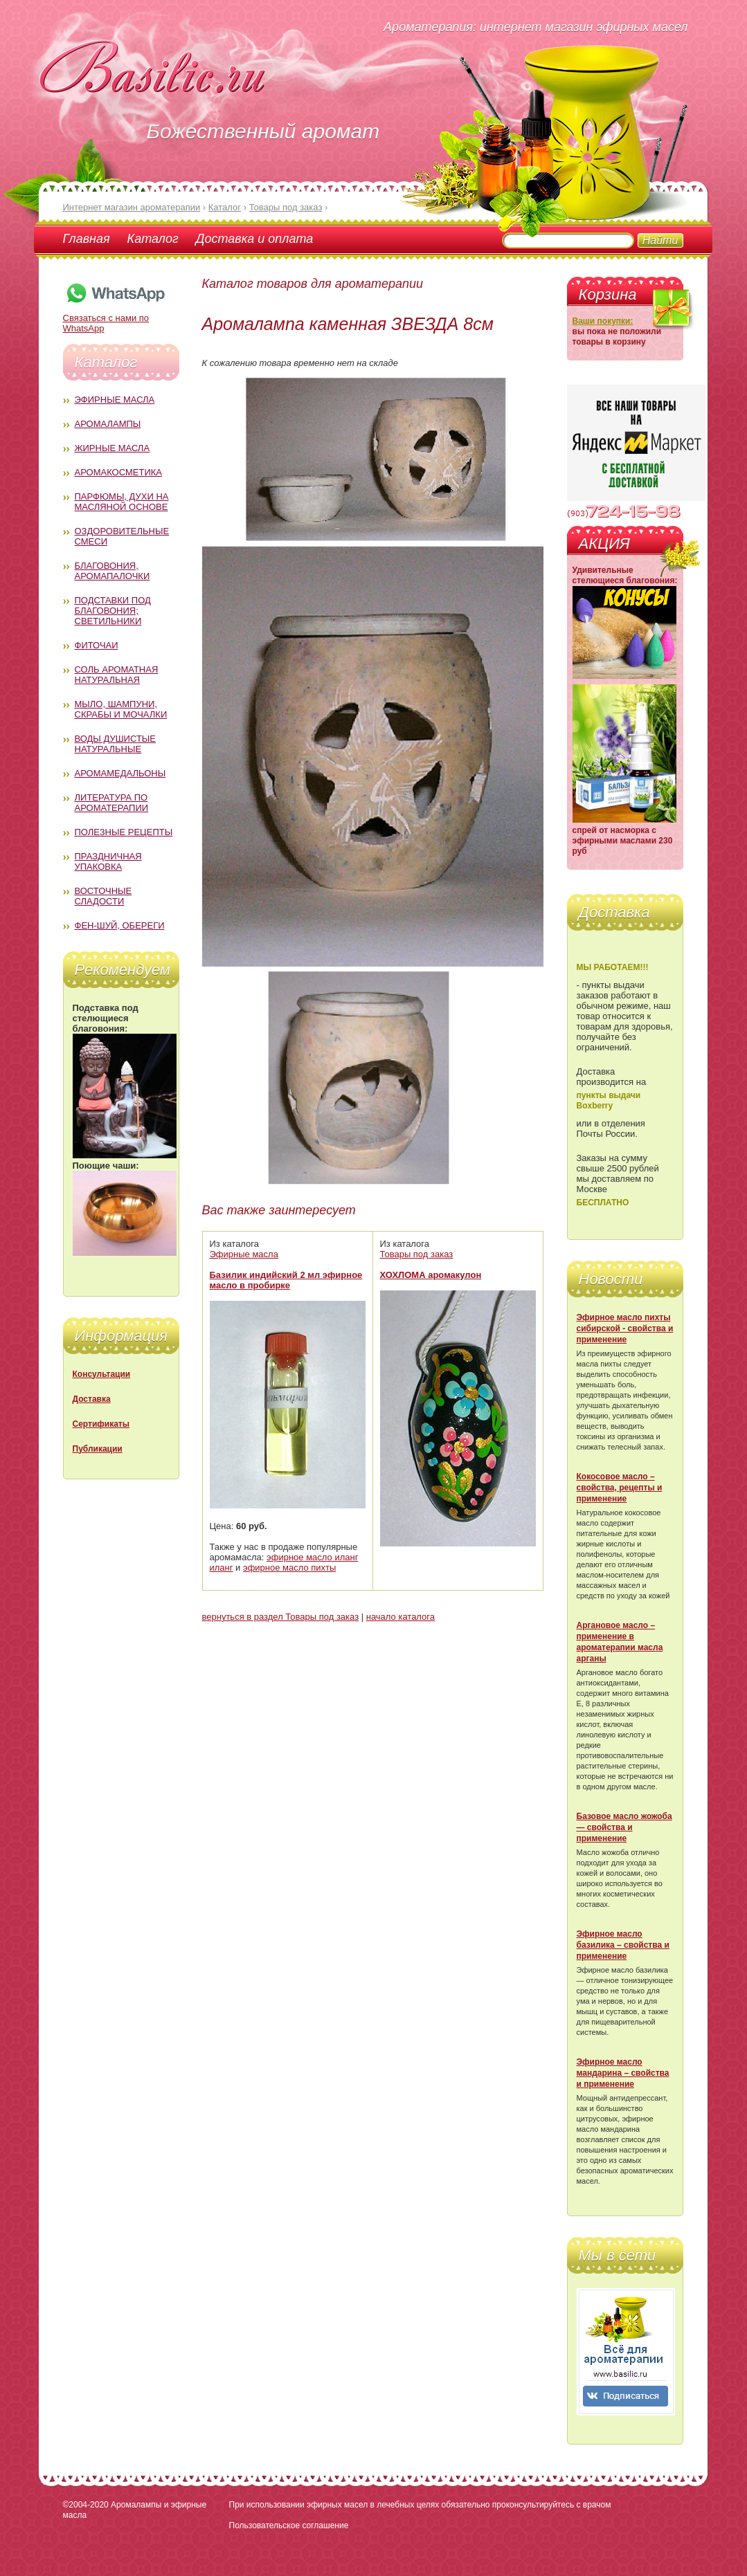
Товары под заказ (416, 1254)
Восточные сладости (103, 896)
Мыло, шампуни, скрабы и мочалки (121, 709)
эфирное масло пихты (289, 1567)
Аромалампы (108, 424)
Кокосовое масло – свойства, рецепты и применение (620, 1488)
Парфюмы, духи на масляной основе (122, 501)
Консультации (102, 1374)
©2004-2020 (86, 2505)
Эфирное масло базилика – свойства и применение (623, 1945)
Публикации (98, 1449)
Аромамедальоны (120, 773)
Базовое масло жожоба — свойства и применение (624, 1827)
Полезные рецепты (124, 832)
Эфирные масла (115, 399)
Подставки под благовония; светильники (113, 610)
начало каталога (400, 1616)
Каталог (153, 239)
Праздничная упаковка (108, 861)
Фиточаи (96, 645)
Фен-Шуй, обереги (120, 925)
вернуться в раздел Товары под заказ (280, 1616)
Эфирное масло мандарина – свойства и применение (623, 2073)
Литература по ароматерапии (112, 802)
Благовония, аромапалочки (112, 570)
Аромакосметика (118, 472)
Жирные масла (112, 448)
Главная (86, 239)
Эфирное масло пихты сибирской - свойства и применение (625, 1328)
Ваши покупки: (603, 321)
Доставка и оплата (254, 239)
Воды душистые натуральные (115, 743)
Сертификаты (101, 1424)
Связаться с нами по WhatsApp (115, 318)
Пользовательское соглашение (289, 2525)
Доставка (92, 1399)
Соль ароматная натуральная (117, 674)
